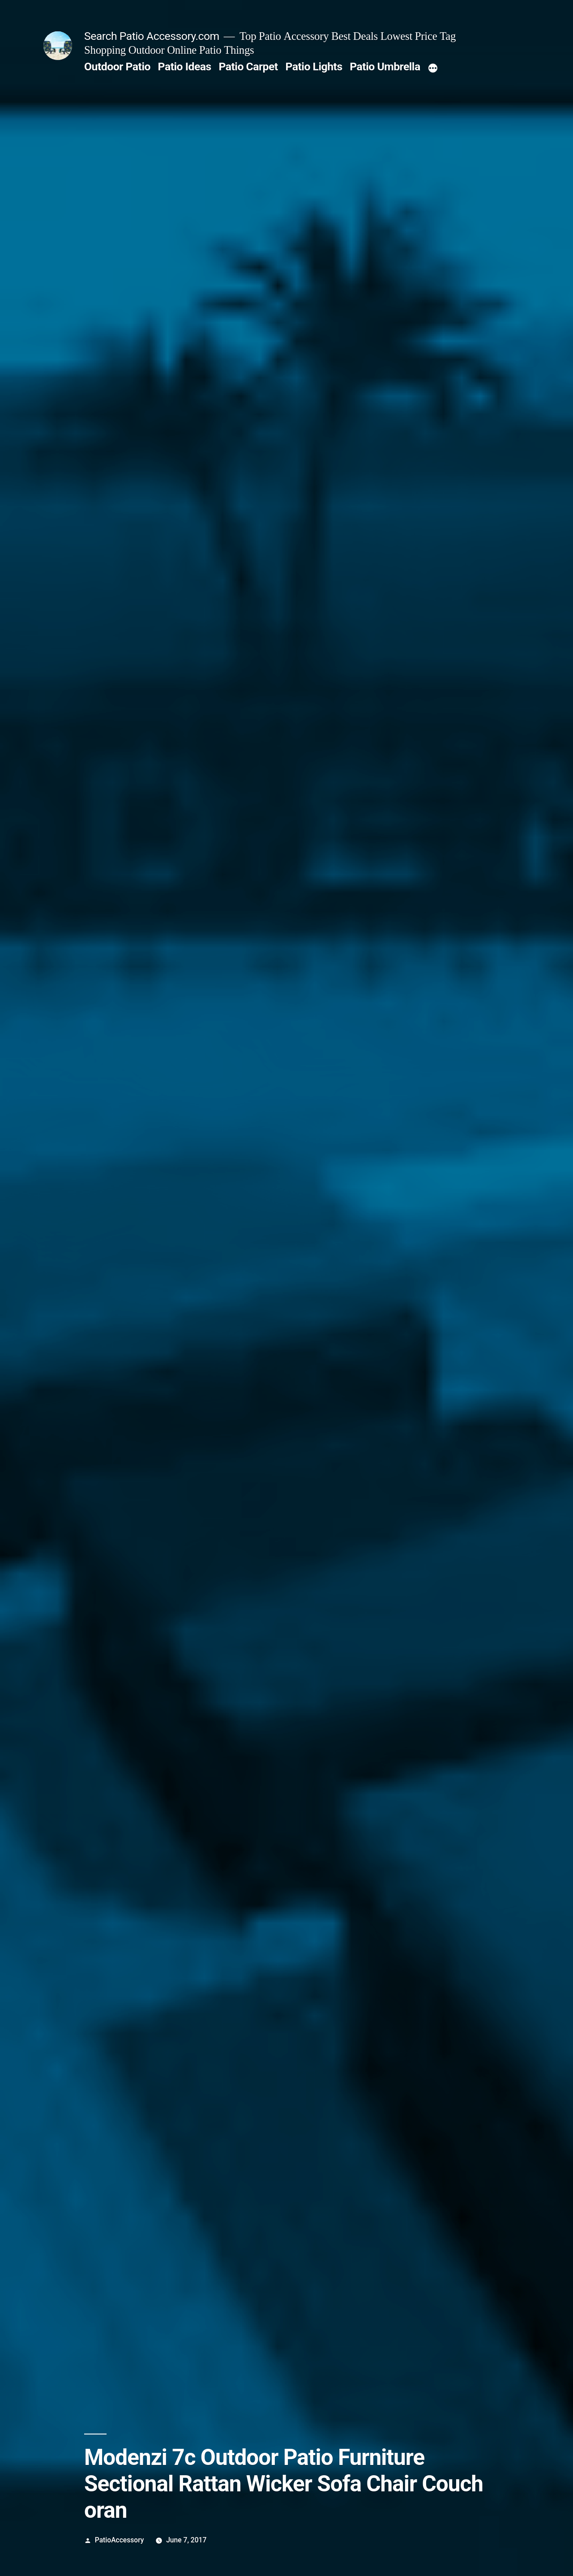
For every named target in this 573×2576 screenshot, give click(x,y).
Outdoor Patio (117, 66)
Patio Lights (313, 66)
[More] (433, 68)
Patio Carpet (248, 66)
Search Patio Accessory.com (151, 36)
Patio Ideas (184, 66)
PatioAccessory (119, 2540)
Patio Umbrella (385, 66)
